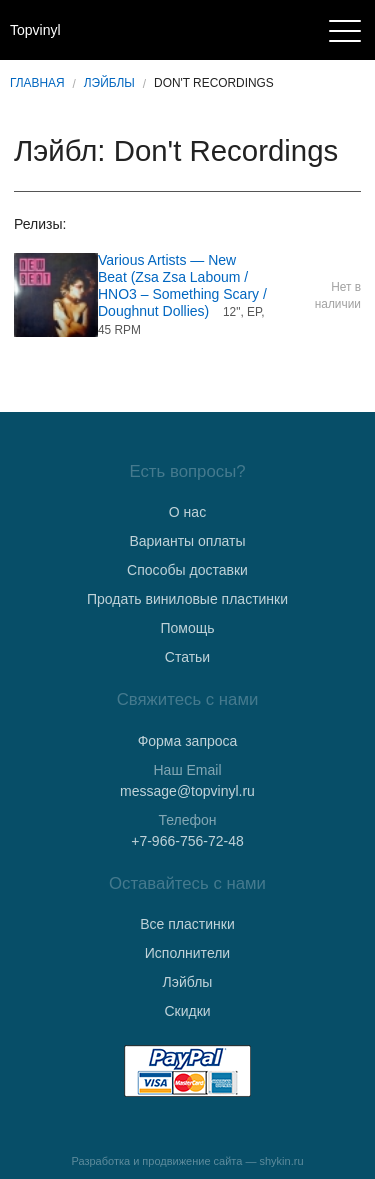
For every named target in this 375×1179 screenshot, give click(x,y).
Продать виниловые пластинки (187, 599)
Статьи (187, 657)
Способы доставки (187, 570)
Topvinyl (35, 30)
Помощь (187, 628)
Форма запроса (188, 741)
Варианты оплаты (187, 541)
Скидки (187, 1011)
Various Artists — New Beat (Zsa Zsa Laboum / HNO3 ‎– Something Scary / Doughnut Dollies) (182, 285)
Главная (37, 83)
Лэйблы (109, 83)
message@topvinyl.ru (187, 791)
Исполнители (187, 953)
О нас (187, 512)
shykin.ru (282, 1161)
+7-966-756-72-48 (187, 841)
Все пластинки (187, 924)
